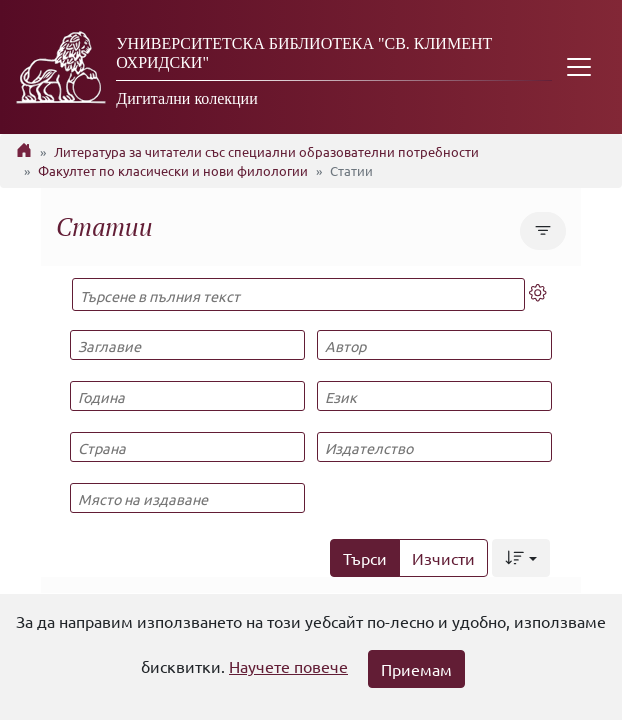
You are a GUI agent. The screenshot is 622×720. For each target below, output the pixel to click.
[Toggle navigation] (579, 67)
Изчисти (443, 558)
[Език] (434, 396)
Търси (365, 558)
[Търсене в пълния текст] (298, 294)
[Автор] (434, 345)
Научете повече (288, 666)
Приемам (416, 669)
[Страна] (187, 447)
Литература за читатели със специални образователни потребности (266, 151)
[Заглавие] (187, 345)
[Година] (187, 396)
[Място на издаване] (187, 498)
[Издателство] (434, 447)
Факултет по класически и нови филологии (173, 170)
